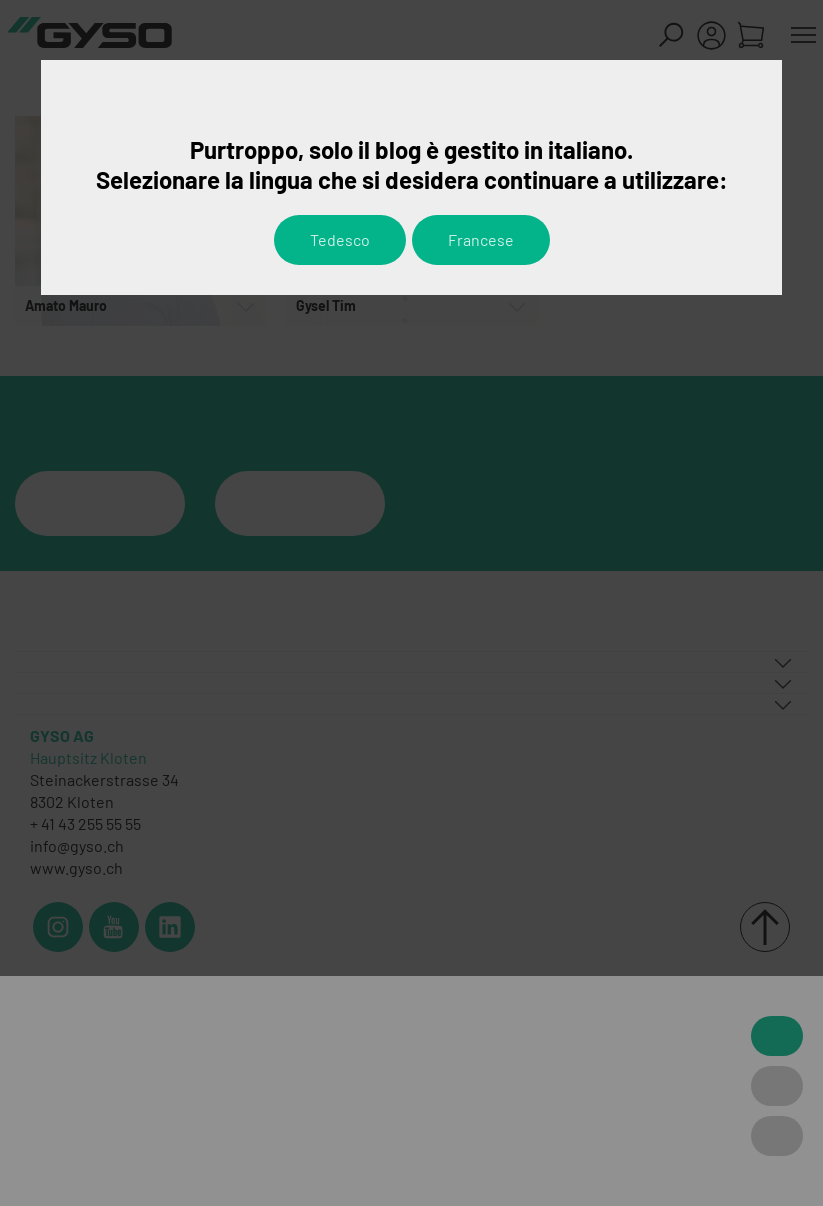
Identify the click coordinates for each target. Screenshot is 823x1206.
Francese (481, 239)
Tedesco (340, 239)
